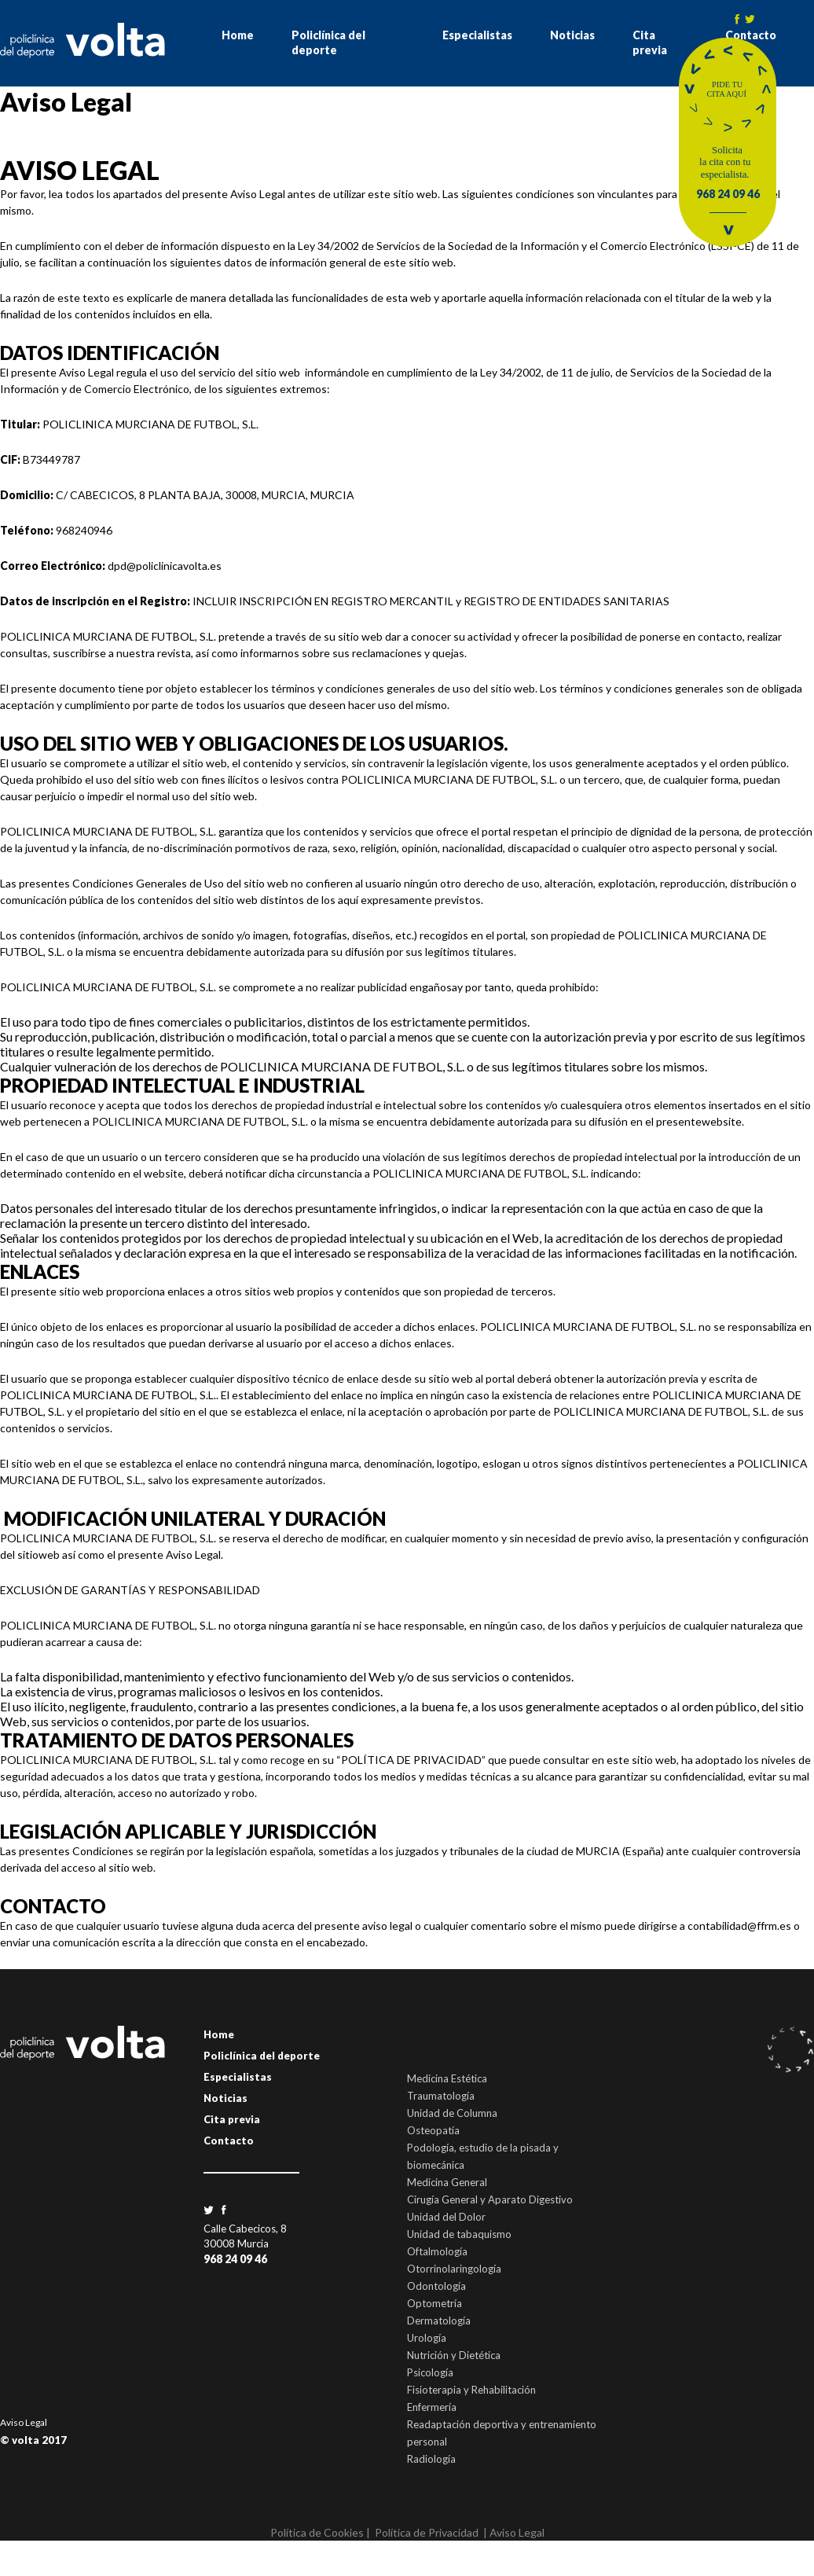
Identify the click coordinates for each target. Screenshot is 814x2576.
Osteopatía (433, 2130)
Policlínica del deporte (328, 42)
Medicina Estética (447, 2078)
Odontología (436, 2286)
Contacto (229, 2140)
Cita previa (649, 42)
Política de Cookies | (320, 2532)
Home (238, 35)
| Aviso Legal (513, 2532)
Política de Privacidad (426, 2532)
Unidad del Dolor (446, 2216)
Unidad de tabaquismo (459, 2234)
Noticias (572, 35)
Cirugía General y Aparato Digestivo (490, 2199)
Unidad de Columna (452, 2113)
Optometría (434, 2303)
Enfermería (431, 2407)
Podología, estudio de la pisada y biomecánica (483, 2156)
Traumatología (441, 2095)
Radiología (431, 2459)
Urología (426, 2338)
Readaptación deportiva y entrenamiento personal (501, 2433)
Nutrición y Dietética (453, 2355)
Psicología (430, 2372)
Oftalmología (437, 2251)
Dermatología (439, 2320)
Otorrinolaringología (454, 2268)
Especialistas (477, 35)
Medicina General (447, 2182)
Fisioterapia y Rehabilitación (471, 2389)
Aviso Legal (23, 2422)
